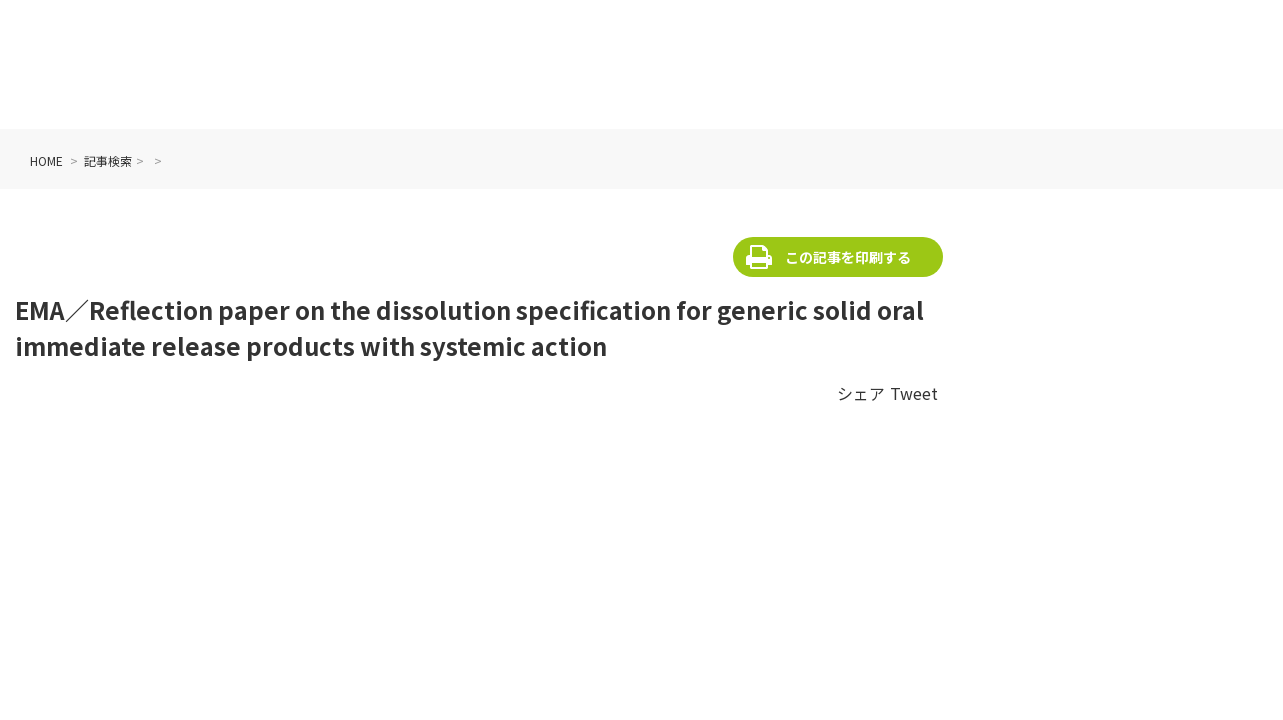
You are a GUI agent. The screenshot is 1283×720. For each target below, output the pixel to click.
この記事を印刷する (848, 257)
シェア (861, 393)
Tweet (914, 393)
